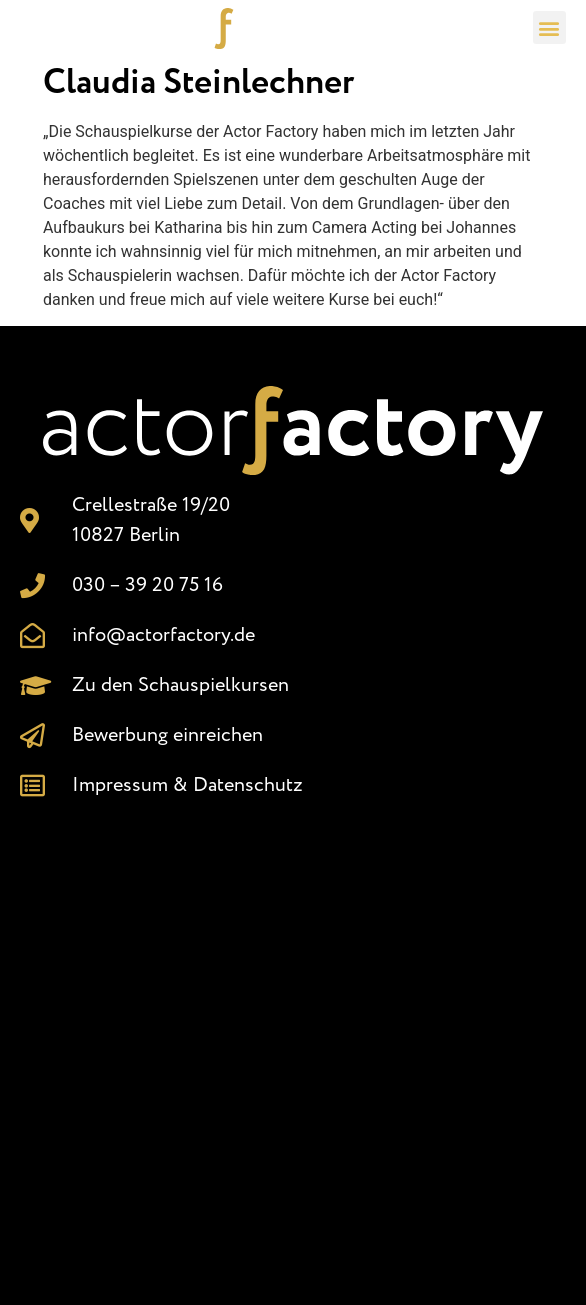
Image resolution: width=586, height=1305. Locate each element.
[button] (549, 27)
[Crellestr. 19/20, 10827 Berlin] (293, 1043)
